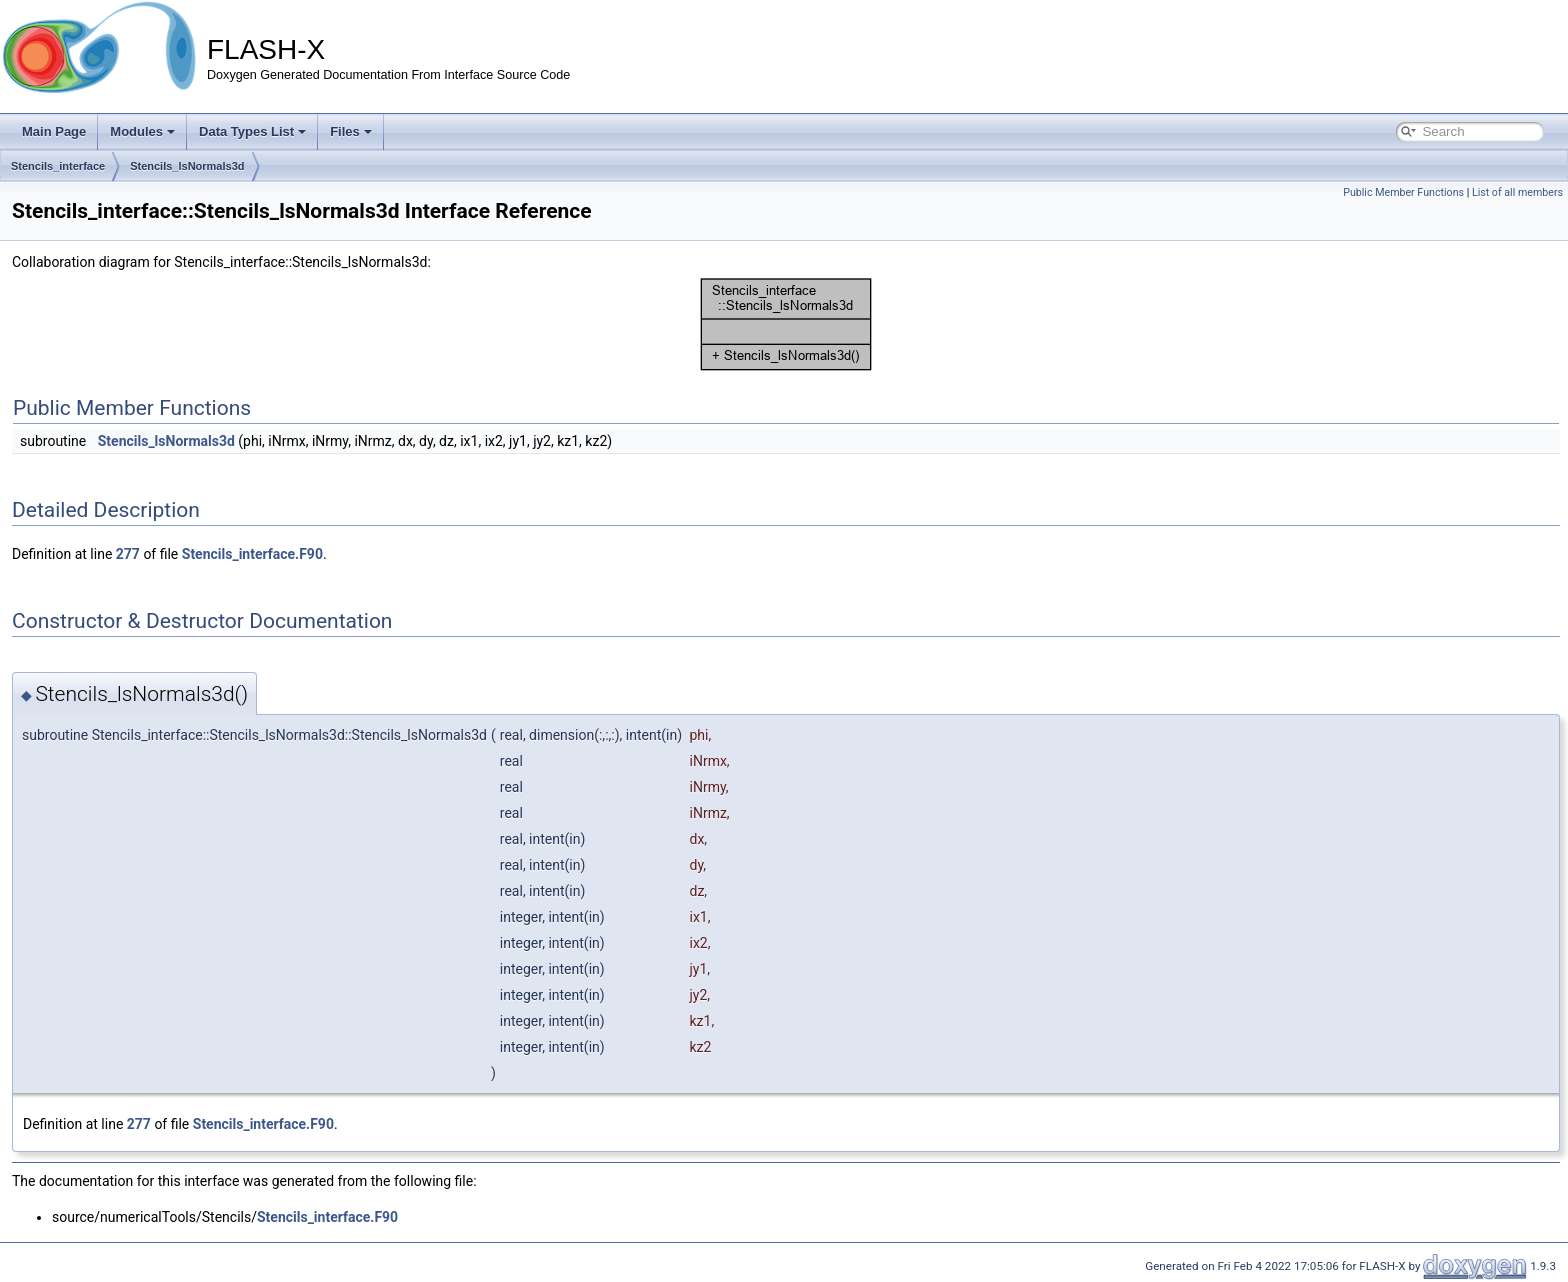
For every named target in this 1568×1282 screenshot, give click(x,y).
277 (128, 554)
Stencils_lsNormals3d (187, 166)
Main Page (54, 131)
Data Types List (252, 131)
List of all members (1517, 192)
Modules (142, 131)
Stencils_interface (58, 166)
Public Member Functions (1403, 192)
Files (351, 131)
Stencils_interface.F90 (252, 554)
